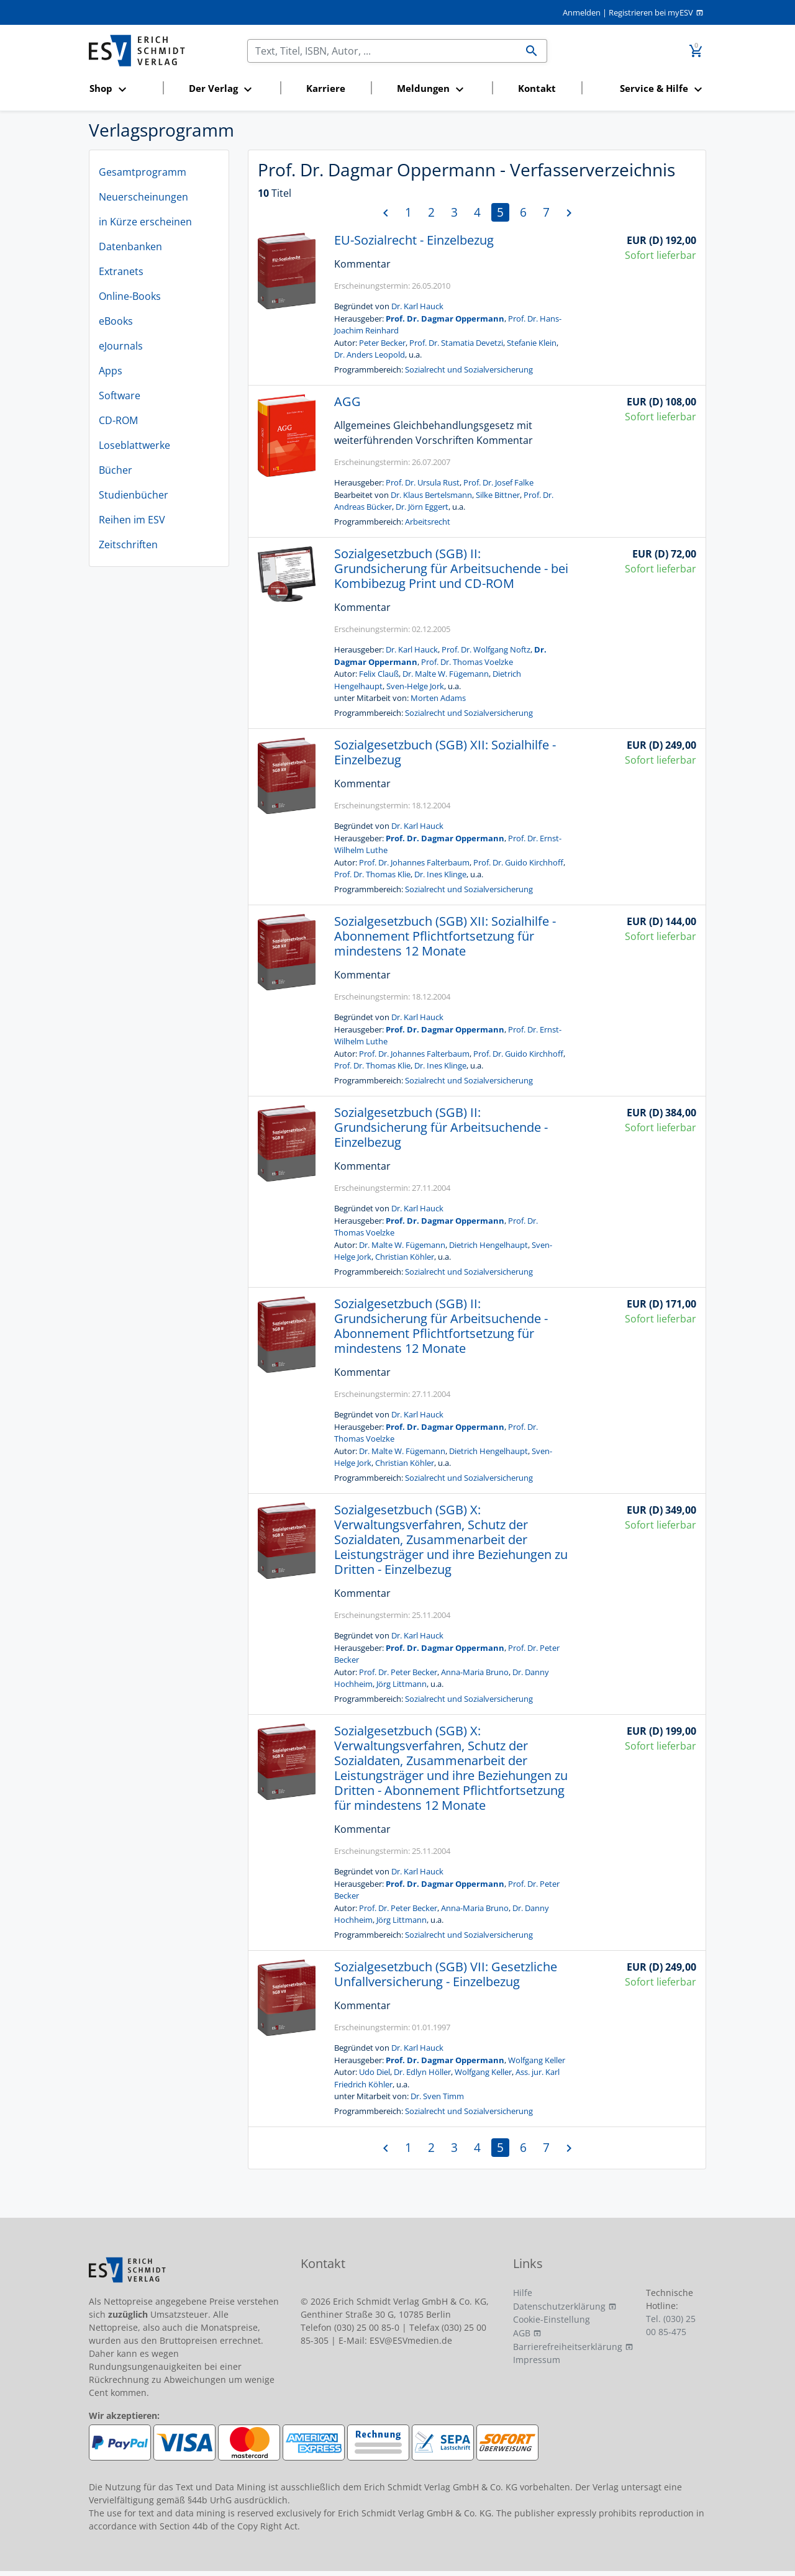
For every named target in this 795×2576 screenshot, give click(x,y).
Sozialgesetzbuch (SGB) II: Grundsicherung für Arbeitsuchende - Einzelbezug (441, 1127)
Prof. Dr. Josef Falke (498, 482)
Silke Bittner (498, 494)
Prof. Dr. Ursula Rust (423, 482)
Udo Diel (374, 2071)
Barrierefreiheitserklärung (567, 2346)
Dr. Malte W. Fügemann (445, 673)
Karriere (325, 88)
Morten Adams (438, 697)
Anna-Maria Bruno (475, 1672)
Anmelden (582, 12)
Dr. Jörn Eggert (422, 506)
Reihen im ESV (132, 519)
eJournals (121, 346)
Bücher (115, 470)
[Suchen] (382, 51)
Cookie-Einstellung (551, 2319)
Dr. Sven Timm (437, 2096)
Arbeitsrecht (427, 521)
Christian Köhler (404, 1256)
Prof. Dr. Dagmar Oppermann (445, 318)
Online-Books (130, 296)
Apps (110, 370)
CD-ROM (118, 420)
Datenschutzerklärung (559, 2306)
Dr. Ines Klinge (440, 874)
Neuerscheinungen (143, 197)
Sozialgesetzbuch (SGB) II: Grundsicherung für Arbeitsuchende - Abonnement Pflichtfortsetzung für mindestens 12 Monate (441, 1326)
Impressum (536, 2360)
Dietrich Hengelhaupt (488, 1244)
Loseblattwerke (134, 445)
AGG (347, 401)
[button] (122, 89)
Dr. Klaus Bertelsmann (431, 494)
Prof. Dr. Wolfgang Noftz (486, 649)
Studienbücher (133, 495)
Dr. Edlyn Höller (422, 2071)
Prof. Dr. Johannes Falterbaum (414, 862)
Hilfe (522, 2292)
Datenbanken (130, 246)
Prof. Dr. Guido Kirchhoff (518, 862)
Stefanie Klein (531, 342)
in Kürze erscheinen (145, 221)
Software (119, 395)
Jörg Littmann (401, 1683)
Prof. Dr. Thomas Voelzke (467, 661)
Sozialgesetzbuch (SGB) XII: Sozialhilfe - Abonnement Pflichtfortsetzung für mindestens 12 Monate (445, 936)
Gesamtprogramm (142, 172)
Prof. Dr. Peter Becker (398, 1672)
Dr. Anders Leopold (369, 354)
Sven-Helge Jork (415, 686)
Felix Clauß (379, 673)
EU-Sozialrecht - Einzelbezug (414, 240)
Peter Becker (382, 342)
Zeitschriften (128, 544)
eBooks (116, 321)
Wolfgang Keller (536, 2060)
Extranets (121, 271)
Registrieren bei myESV (651, 12)
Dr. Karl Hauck (417, 306)
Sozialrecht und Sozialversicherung (469, 369)
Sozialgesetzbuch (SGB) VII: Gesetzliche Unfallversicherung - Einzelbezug (445, 1974)
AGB (521, 2333)
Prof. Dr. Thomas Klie (372, 874)
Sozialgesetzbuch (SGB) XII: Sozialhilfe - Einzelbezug (445, 752)
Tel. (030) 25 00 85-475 (671, 2325)
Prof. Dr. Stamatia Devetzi (456, 342)
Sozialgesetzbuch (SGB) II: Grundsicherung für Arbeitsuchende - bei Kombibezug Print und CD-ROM (451, 568)
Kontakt (537, 88)
